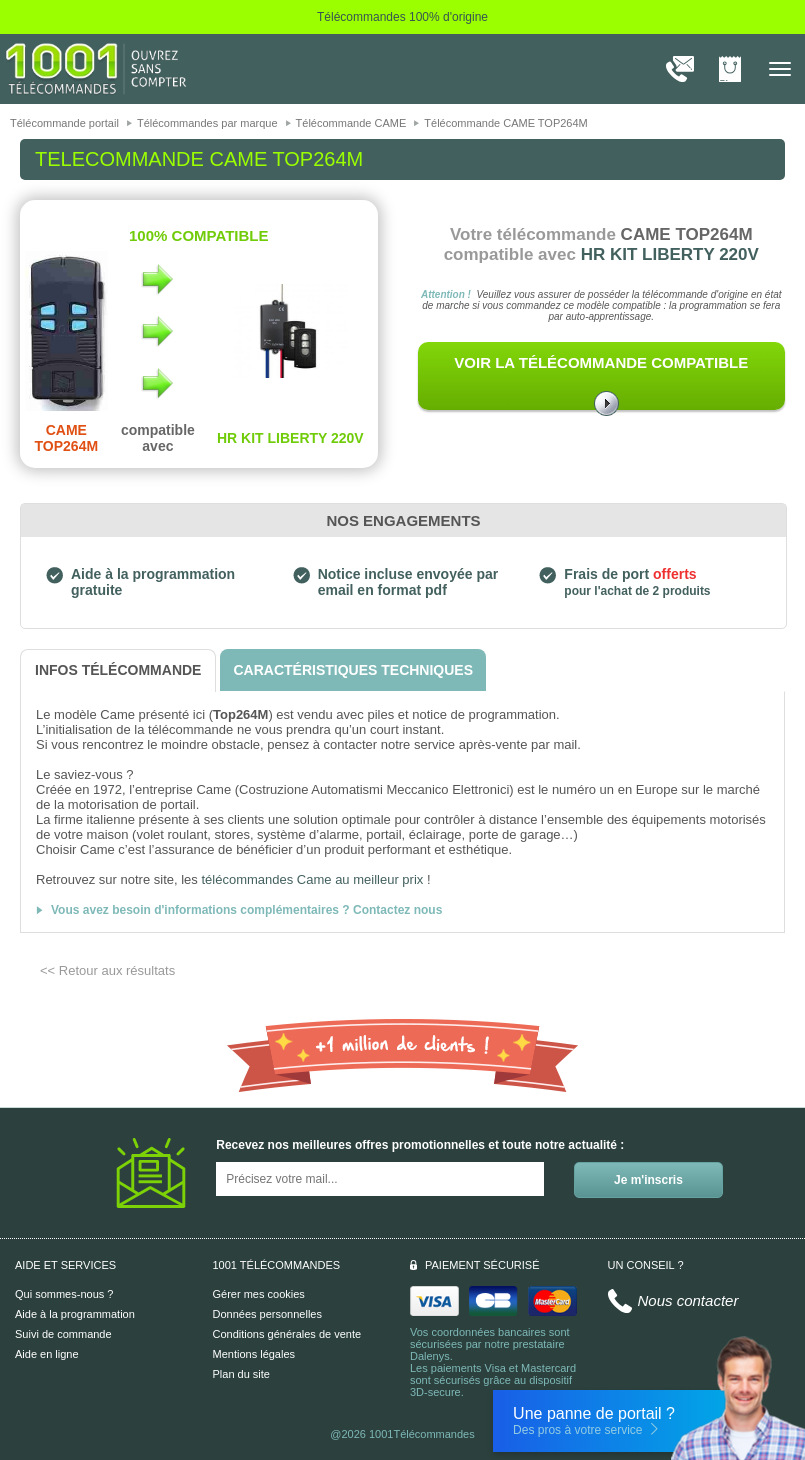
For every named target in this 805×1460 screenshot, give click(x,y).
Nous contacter (688, 1300)
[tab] (118, 670)
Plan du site (241, 1374)
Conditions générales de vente (287, 1334)
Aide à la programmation (75, 1314)
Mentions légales (254, 1354)
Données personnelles (267, 1314)
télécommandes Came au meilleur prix (312, 879)
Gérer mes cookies (259, 1294)
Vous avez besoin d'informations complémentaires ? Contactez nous (246, 910)
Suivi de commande (63, 1334)
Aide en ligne (47, 1354)
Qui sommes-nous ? (64, 1294)
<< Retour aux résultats (107, 970)
